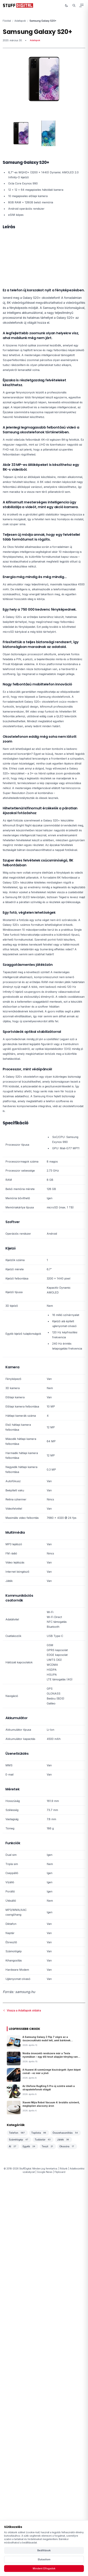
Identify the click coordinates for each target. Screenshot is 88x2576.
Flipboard (60, 2171)
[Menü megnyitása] (81, 5)
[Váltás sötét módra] (66, 5)
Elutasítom (44, 2559)
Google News (44, 2171)
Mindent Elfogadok (44, 2568)
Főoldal (7, 20)
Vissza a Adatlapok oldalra (22, 2010)
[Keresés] (74, 5)
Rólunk (64, 2168)
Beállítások (44, 2550)
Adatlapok (20, 20)
